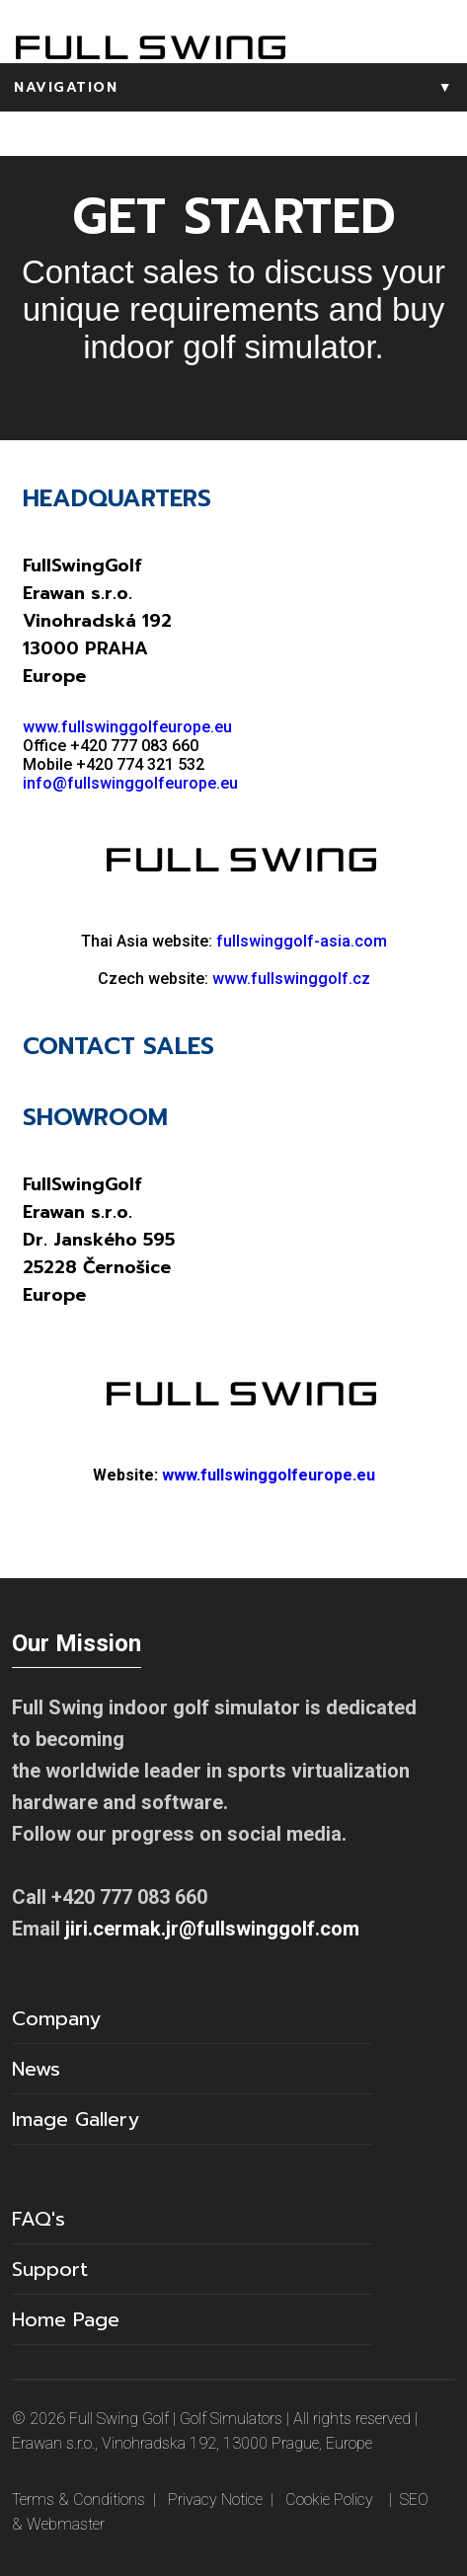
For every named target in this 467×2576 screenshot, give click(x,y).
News (36, 2069)
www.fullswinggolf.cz (291, 978)
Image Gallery (75, 2119)
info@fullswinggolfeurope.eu (130, 783)
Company (56, 2018)
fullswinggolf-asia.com (301, 941)
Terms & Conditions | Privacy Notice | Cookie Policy (192, 2499)
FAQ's (38, 2219)
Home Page (65, 2319)
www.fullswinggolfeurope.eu (127, 727)
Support (50, 2269)
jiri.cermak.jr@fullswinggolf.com (212, 1928)
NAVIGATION (240, 87)
